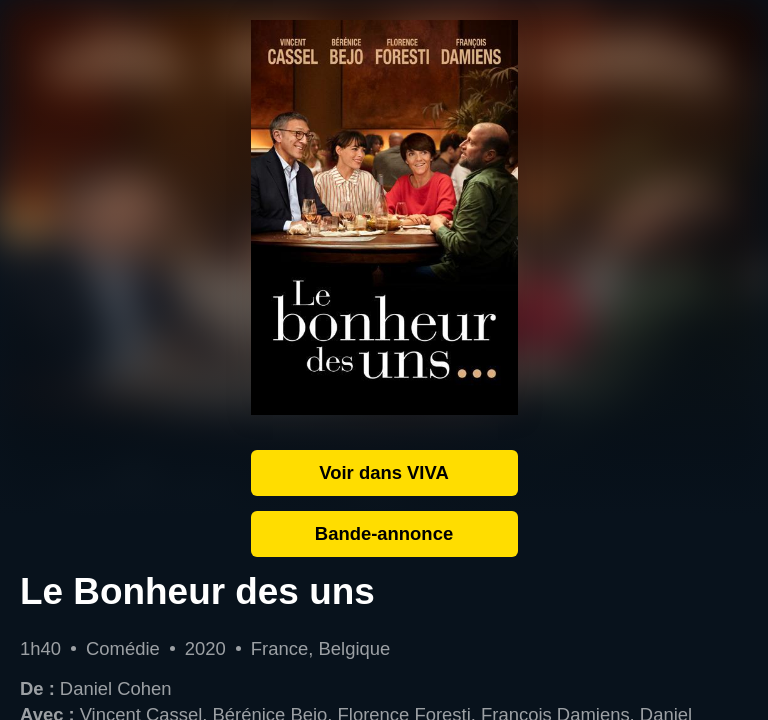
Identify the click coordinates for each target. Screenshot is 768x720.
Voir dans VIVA (383, 472)
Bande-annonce (384, 533)
